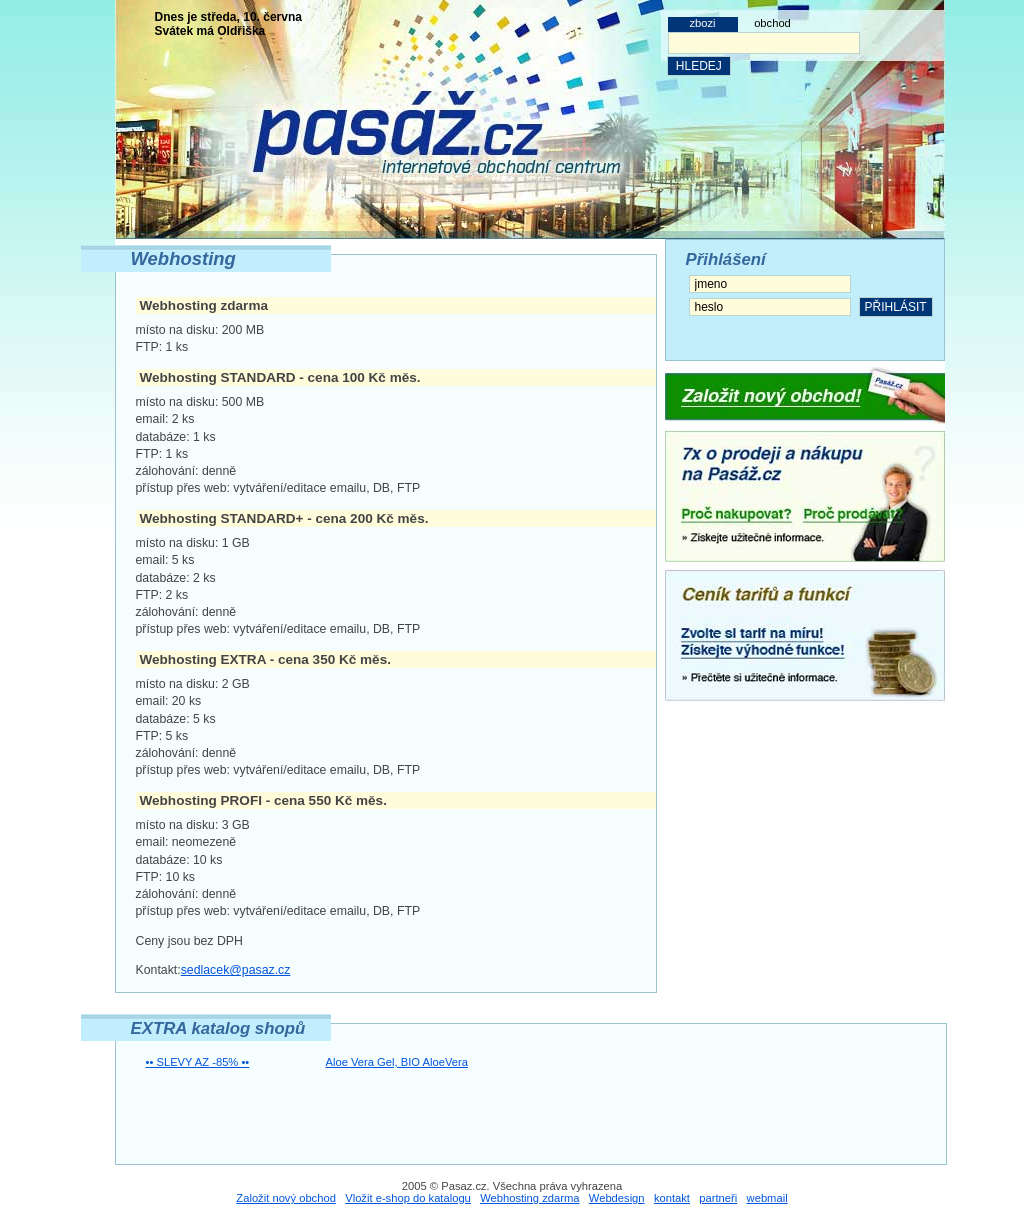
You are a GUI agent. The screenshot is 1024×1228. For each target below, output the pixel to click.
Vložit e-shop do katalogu (408, 1198)
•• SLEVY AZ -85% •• (198, 1062)
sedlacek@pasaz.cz (236, 970)
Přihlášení (726, 259)
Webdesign (617, 1198)
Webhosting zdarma (529, 1198)
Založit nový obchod (286, 1198)
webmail (767, 1198)
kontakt (672, 1198)
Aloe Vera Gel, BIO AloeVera (397, 1062)
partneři (718, 1198)
